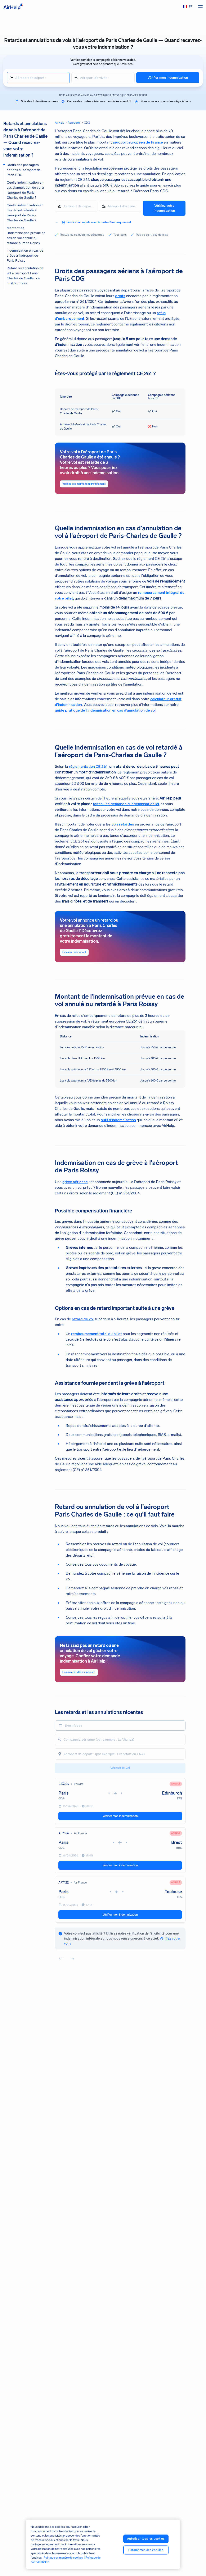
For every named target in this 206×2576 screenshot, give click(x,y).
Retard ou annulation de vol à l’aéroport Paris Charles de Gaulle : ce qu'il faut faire (25, 275)
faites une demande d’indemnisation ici (126, 804)
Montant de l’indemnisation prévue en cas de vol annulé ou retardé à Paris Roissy (26, 235)
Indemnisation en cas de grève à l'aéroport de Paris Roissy (25, 255)
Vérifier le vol (120, 1768)
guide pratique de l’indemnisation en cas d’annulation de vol (105, 710)
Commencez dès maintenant (78, 1672)
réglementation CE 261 (88, 766)
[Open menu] (200, 6)
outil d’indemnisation (118, 1120)
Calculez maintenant (74, 952)
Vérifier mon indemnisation (168, 78)
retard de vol (83, 1319)
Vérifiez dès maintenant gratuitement (84, 483)
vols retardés (123, 824)
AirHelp (59, 122)
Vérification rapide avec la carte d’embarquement (96, 222)
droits (120, 296)
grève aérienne (75, 1182)
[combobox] (38, 77)
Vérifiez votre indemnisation (164, 208)
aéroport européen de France (138, 142)
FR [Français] (188, 7)
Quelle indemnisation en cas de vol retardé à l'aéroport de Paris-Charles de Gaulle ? (25, 212)
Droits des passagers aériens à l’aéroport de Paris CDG (24, 170)
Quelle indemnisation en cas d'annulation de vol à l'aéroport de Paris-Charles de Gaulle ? (25, 190)
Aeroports (74, 122)
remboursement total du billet (96, 1333)
